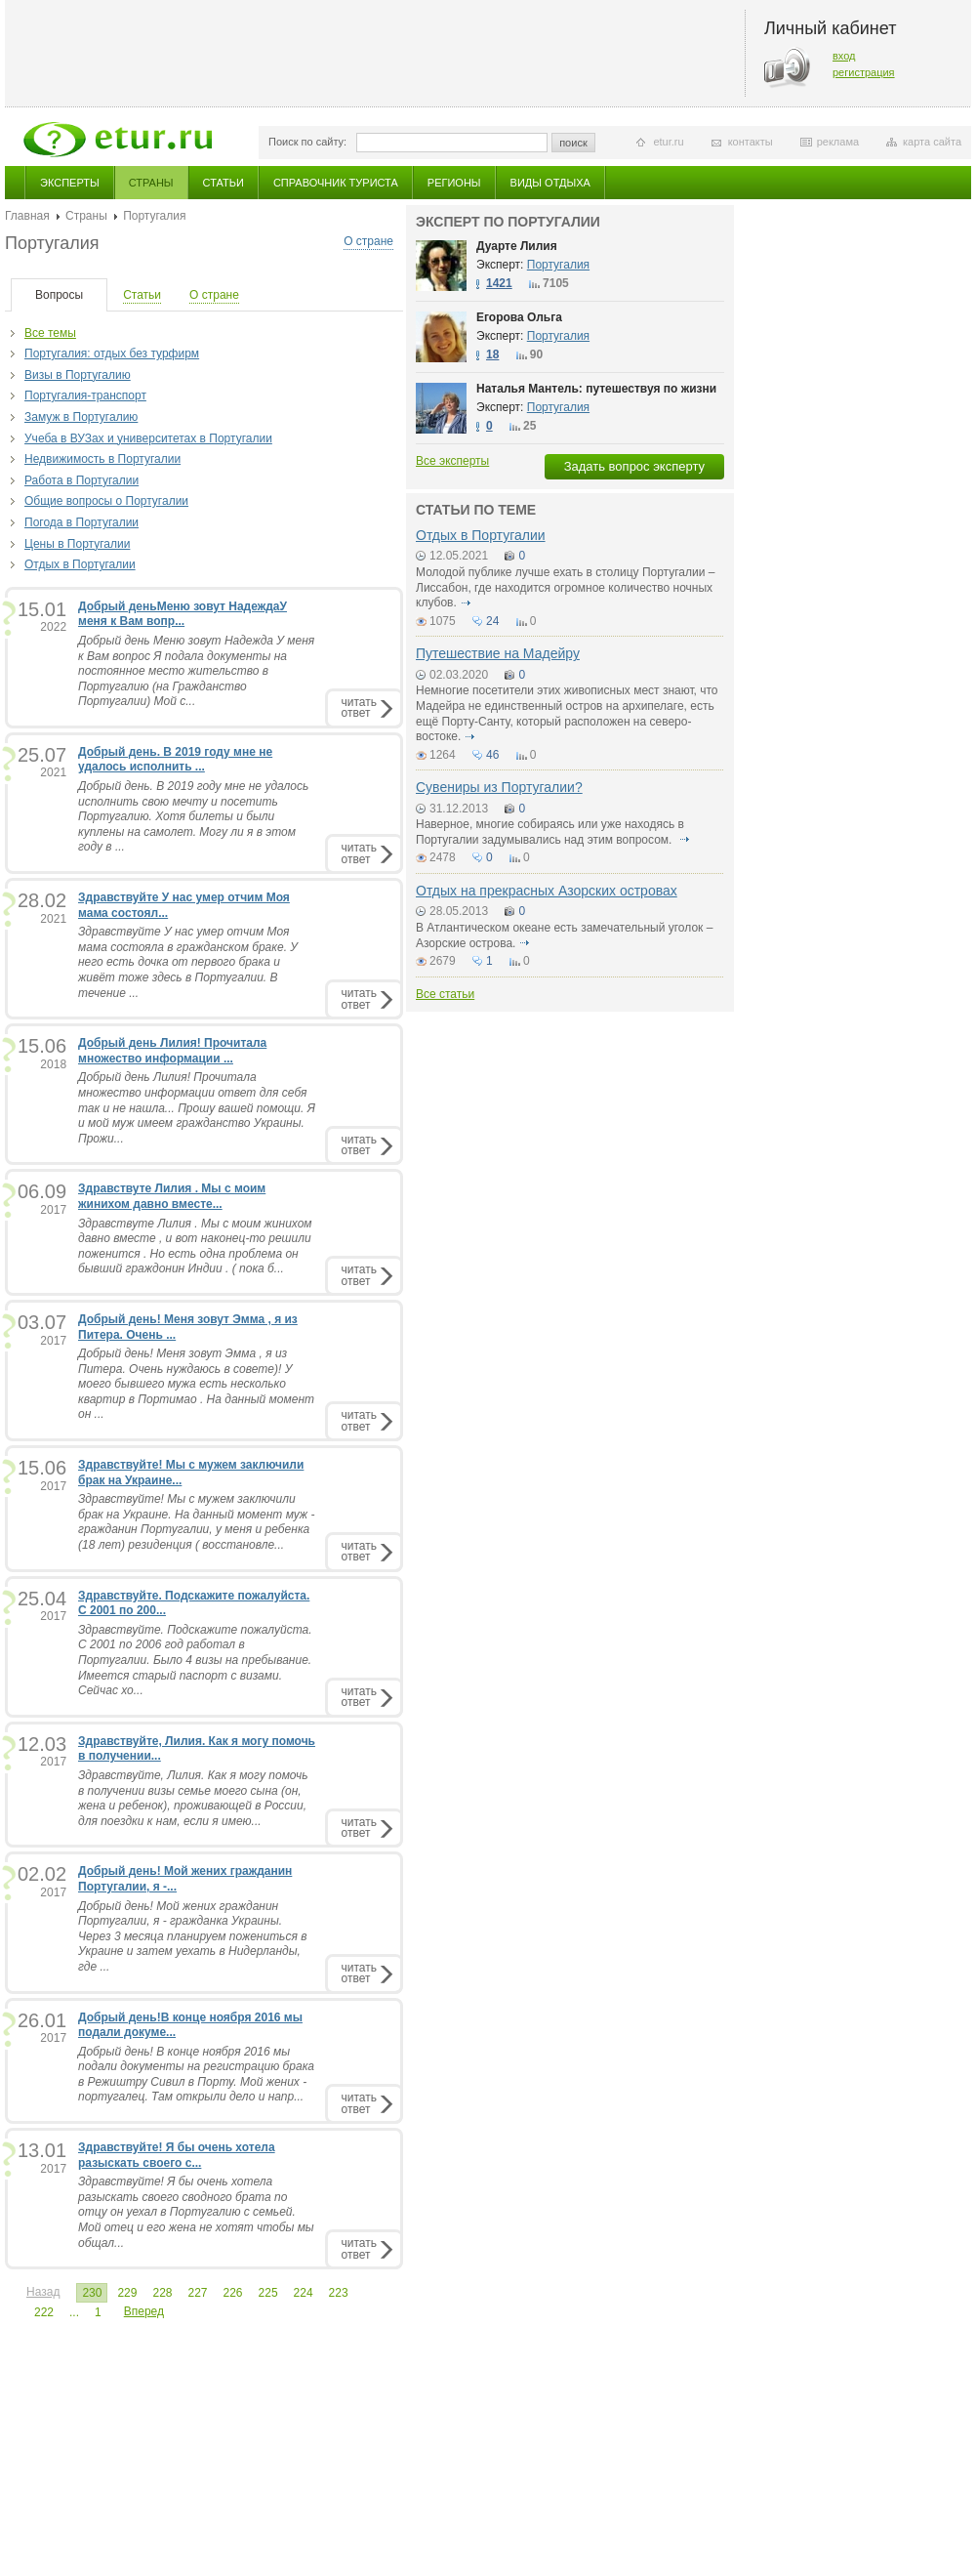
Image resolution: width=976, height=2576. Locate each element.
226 (233, 2293)
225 (268, 2293)
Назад (43, 2292)
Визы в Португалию (77, 375)
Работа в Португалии (81, 480)
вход (844, 56)
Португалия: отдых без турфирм (111, 353)
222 (44, 2312)
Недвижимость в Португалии (102, 459)
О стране (368, 241)
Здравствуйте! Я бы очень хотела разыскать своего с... (176, 2155)
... (74, 2312)
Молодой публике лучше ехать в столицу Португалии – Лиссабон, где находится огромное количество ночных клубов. (565, 587)
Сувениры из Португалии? (499, 787)
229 (127, 2293)
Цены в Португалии (77, 544)
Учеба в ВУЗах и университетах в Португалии (148, 438)
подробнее (465, 602)
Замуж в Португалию (81, 417)
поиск (573, 142)
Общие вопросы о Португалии (106, 501)
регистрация (864, 72)
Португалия (558, 264)
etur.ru (668, 141)
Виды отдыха (550, 182)
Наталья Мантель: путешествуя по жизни (596, 388)
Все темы (50, 333)
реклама (838, 141)
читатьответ (359, 707)
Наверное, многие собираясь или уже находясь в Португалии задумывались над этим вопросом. (550, 832)
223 (338, 2293)
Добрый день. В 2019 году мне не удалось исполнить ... (175, 759)
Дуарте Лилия (516, 246)
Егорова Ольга (519, 317)
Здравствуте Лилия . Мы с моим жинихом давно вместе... (171, 1196)
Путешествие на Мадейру (498, 653)
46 (492, 755)
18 (492, 354)
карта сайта (932, 141)
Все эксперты (452, 461)
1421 (499, 283)
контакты (750, 141)
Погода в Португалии (81, 522)
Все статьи (445, 994)
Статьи (223, 182)
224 (303, 2293)
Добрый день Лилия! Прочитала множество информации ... (172, 1050)
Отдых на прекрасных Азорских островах (546, 890)
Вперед (144, 2311)
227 (197, 2293)
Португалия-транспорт (85, 395)
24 (492, 621)
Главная (27, 216)
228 (162, 2293)
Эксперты (70, 182)
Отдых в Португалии (80, 564)
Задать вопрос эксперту (634, 466)
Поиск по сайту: (307, 141)
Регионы (454, 182)
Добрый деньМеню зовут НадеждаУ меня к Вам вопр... (182, 614)
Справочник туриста (335, 182)
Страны (151, 182)
